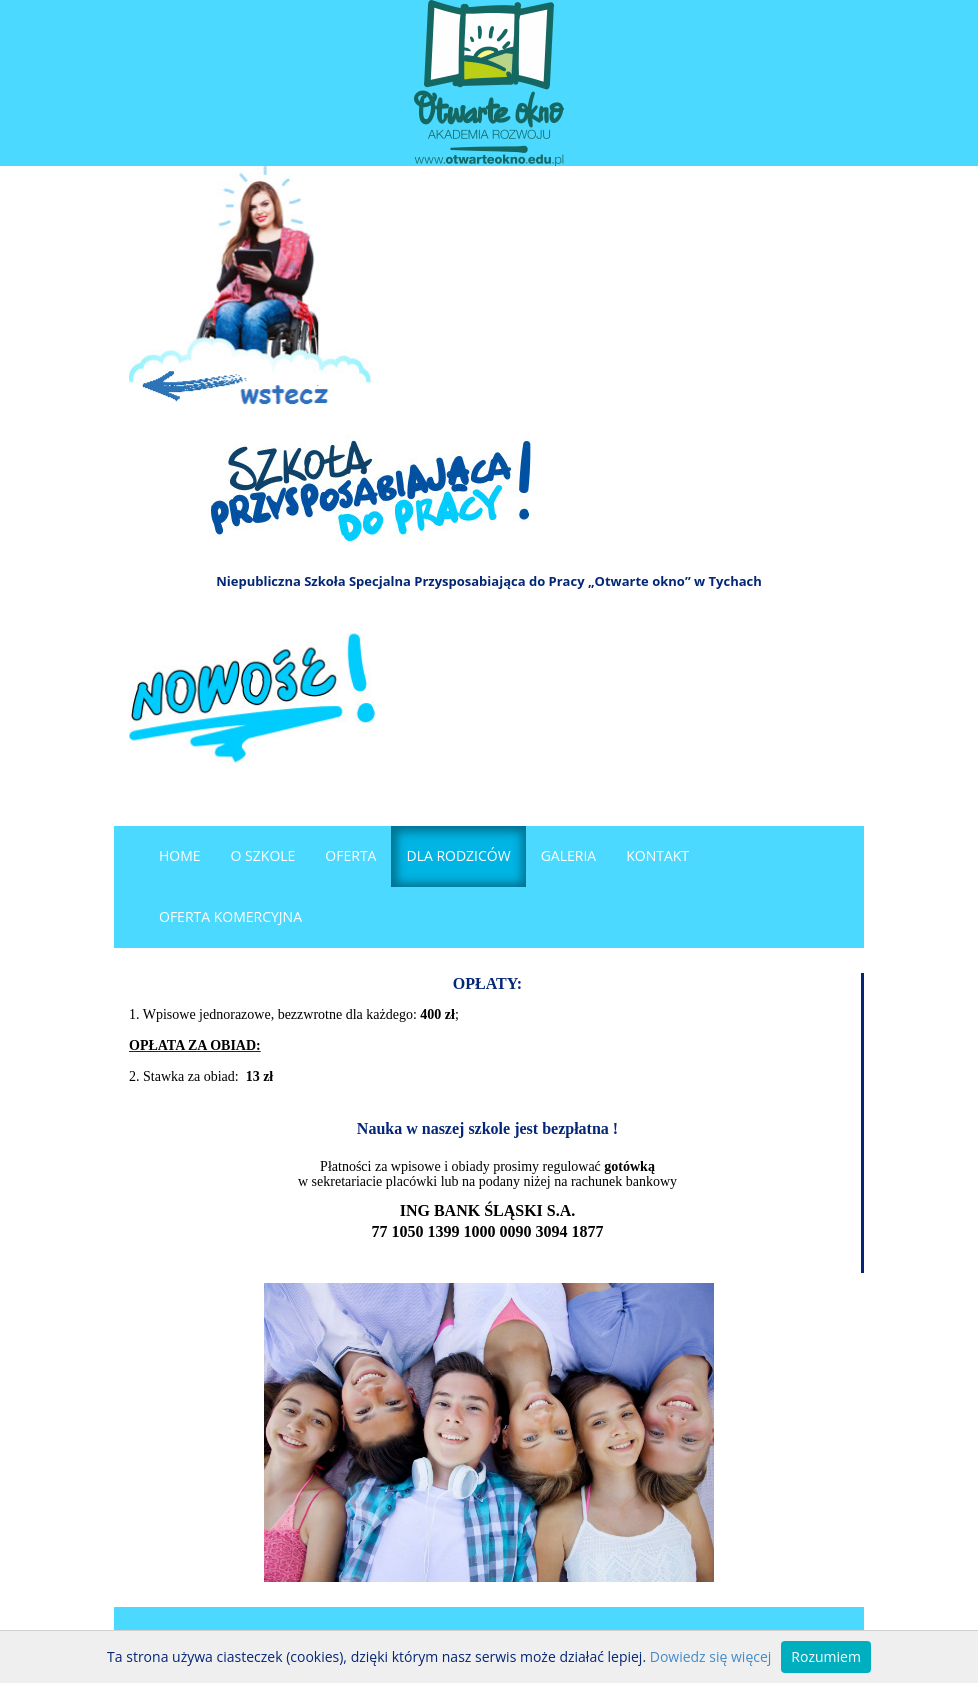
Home (180, 855)
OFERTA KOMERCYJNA (230, 916)
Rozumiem (826, 1656)
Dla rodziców (458, 855)
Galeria (569, 855)
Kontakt (657, 855)
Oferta (350, 855)
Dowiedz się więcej (711, 1656)
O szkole (263, 855)
